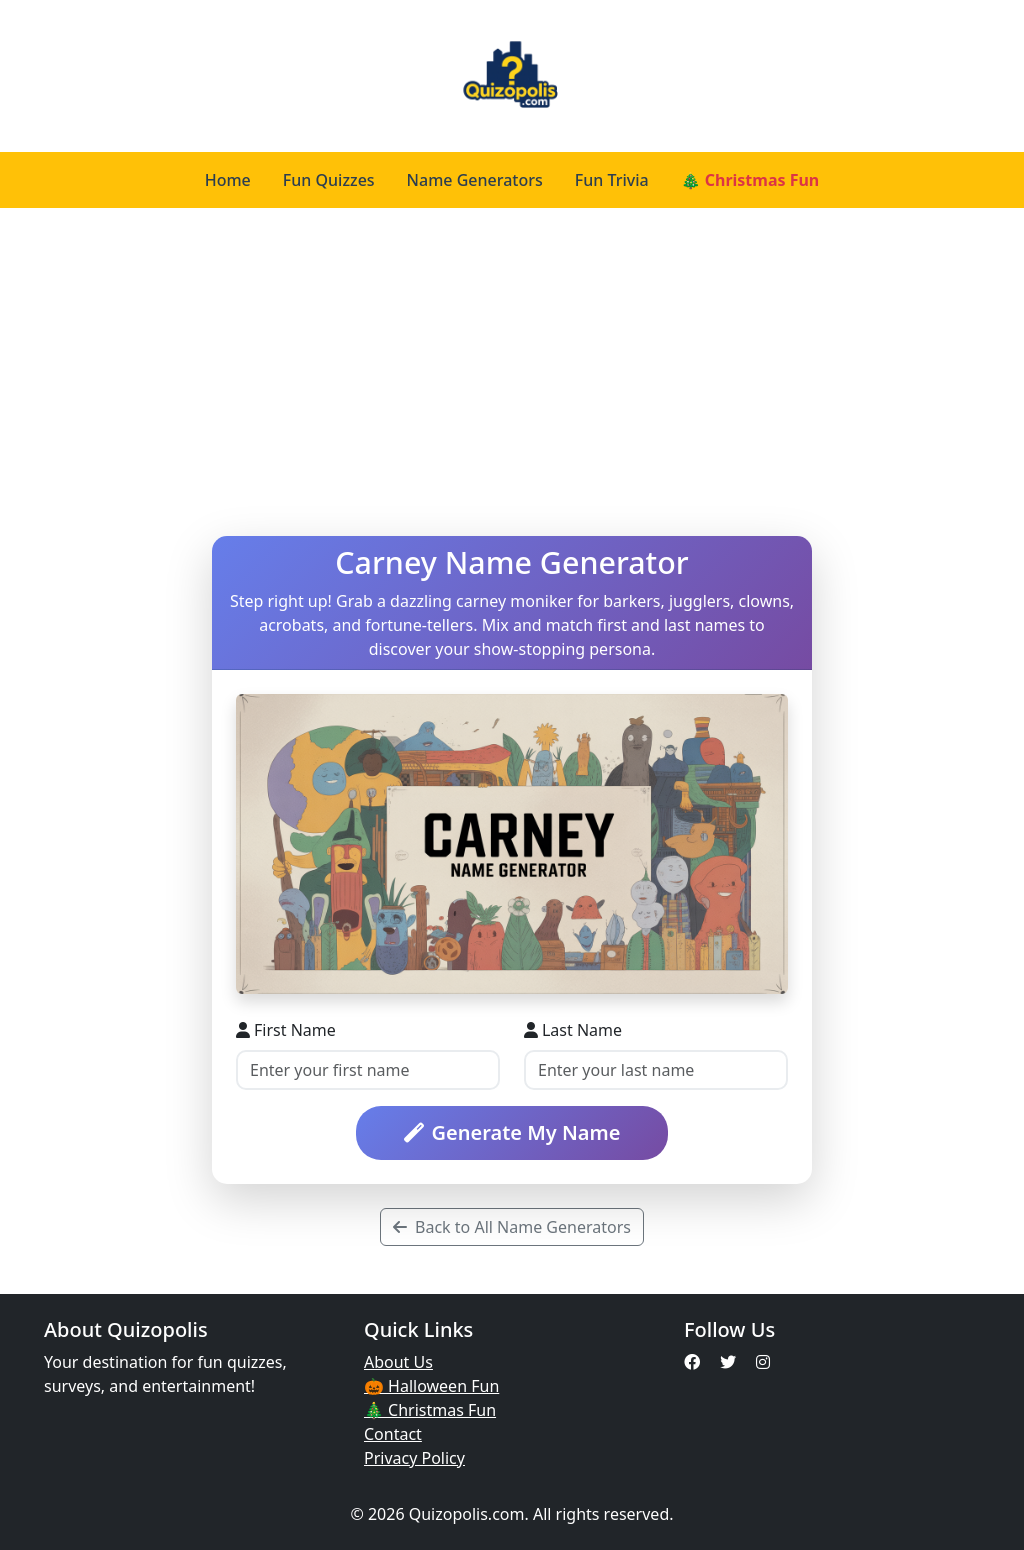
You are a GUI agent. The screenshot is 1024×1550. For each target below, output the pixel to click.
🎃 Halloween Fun (431, 1386)
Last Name (573, 1030)
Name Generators (475, 180)
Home (228, 180)
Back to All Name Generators (512, 1227)
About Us (398, 1362)
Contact (393, 1434)
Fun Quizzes (329, 180)
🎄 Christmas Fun (750, 180)
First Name (286, 1030)
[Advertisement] (512, 372)
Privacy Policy (414, 1458)
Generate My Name (512, 1132)
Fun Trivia (612, 180)
